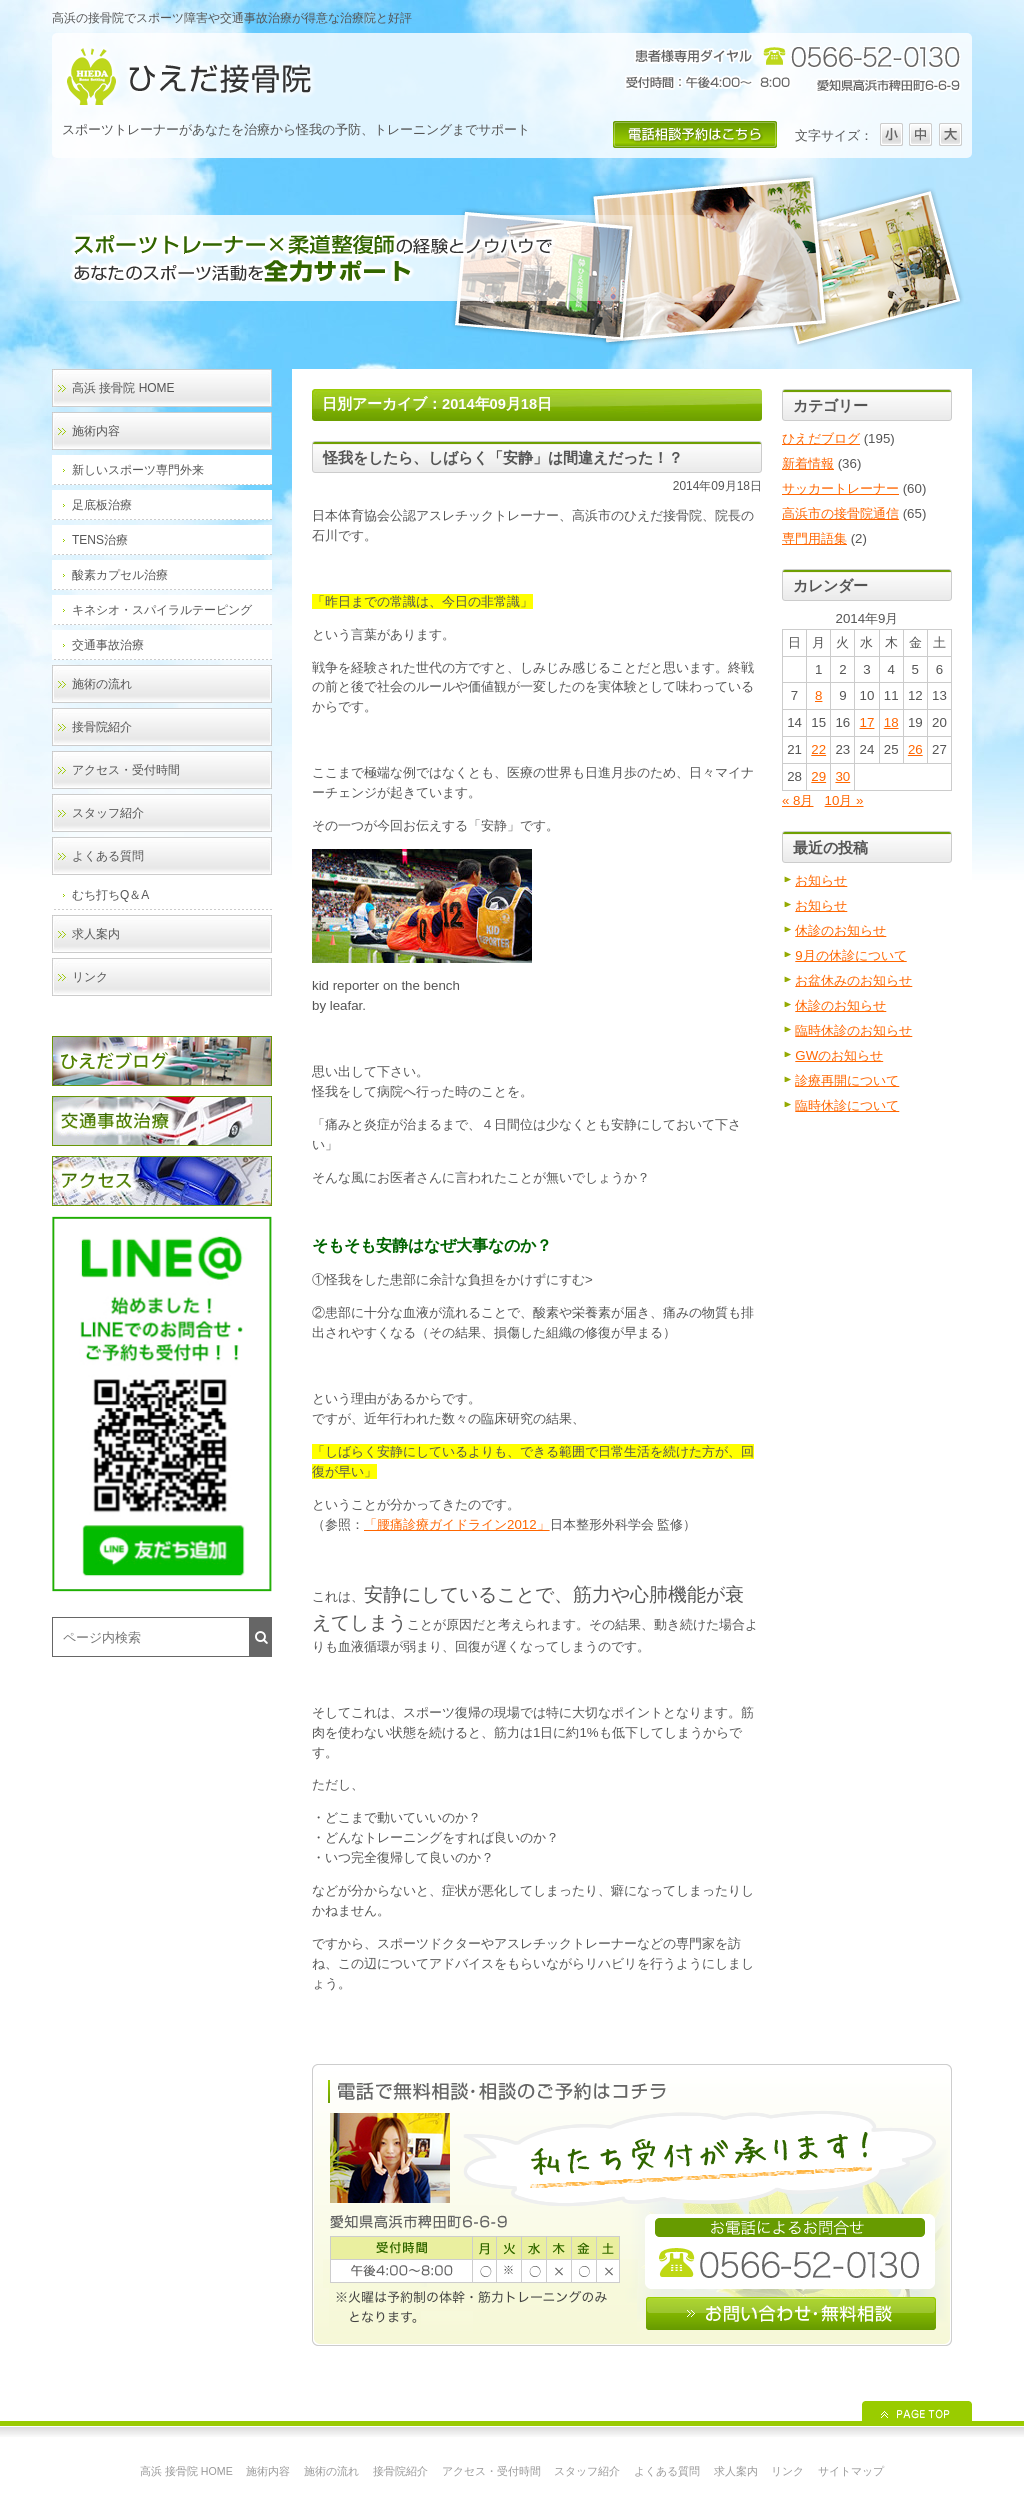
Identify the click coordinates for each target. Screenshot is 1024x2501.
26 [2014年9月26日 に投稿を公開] (915, 749)
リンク (90, 977)
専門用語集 (814, 538)
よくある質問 (108, 856)
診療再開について (847, 1080)
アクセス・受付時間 (126, 770)
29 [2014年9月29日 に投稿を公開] (818, 776)
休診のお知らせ (840, 930)
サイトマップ (851, 2471)
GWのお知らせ (839, 1055)
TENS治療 (100, 540)
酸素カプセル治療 (120, 575)
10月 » (844, 800)
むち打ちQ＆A (110, 895)
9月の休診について (850, 955)
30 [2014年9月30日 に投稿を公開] (842, 776)
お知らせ (821, 880)
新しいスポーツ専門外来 (138, 470)
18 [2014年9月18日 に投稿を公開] (891, 722)
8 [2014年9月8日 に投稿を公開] (818, 695)
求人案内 (96, 934)
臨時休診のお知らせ (853, 1030)
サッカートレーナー (840, 488)
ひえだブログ (821, 438)
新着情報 (808, 463)
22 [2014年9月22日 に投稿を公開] (818, 749)
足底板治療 (102, 505)
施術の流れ (102, 684)
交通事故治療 (108, 645)
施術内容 (96, 431)
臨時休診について (847, 1105)
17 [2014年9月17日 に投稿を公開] (867, 722)
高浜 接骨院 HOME (123, 388)
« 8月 (798, 800)
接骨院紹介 (102, 727)
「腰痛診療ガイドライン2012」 (457, 1524)
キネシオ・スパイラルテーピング (162, 610)
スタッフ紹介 (108, 813)
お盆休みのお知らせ (853, 980)
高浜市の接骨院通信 (840, 513)
